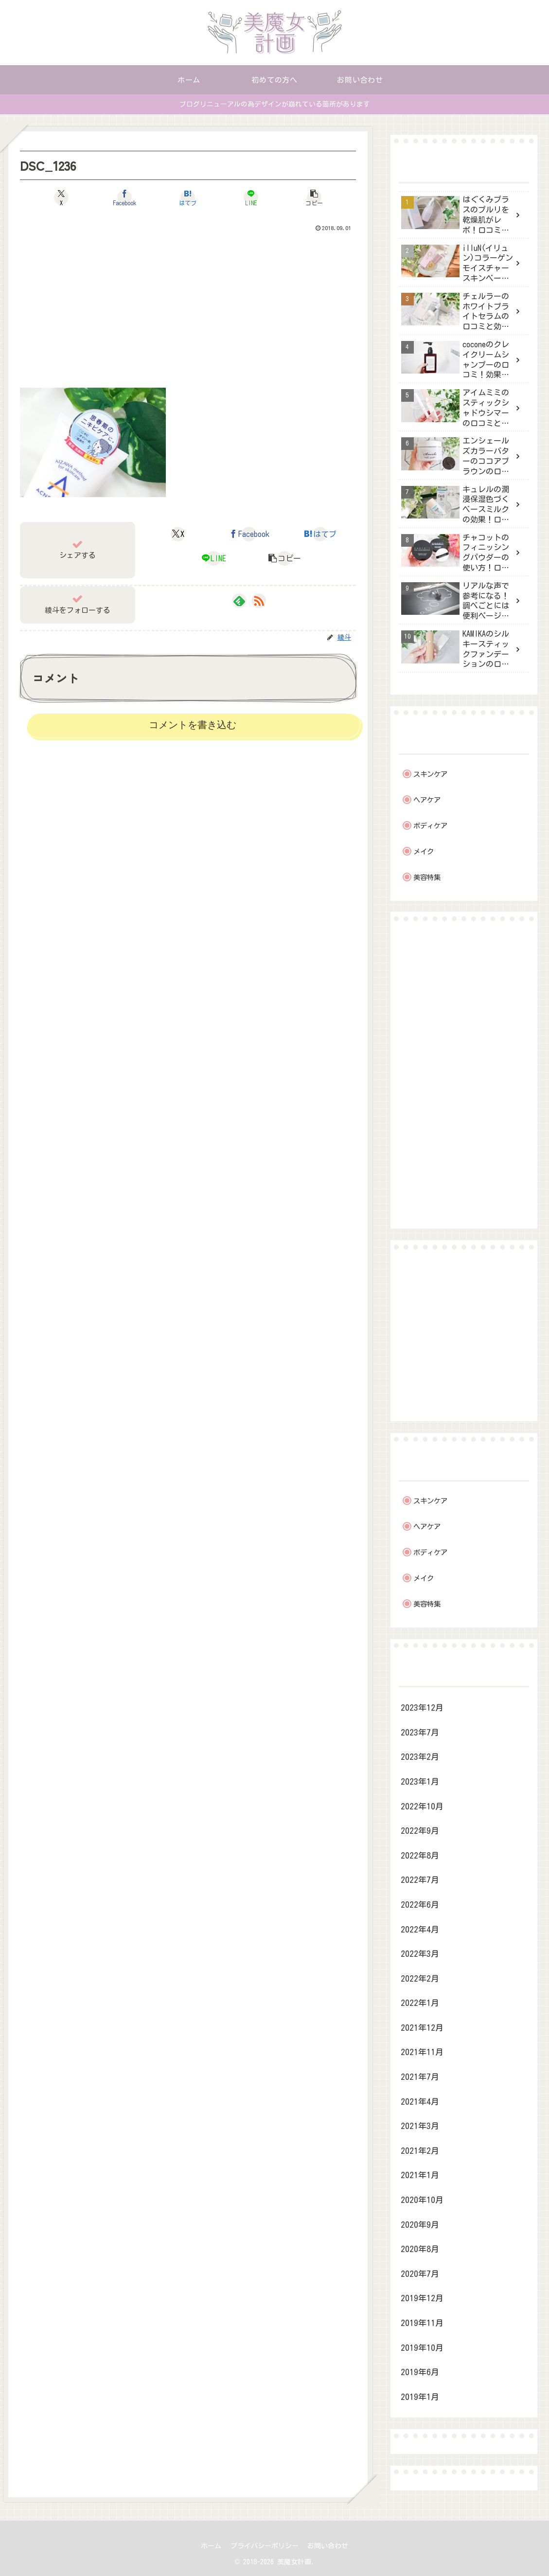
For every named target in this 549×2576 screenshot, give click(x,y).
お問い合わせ (329, 2545)
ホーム (210, 2545)
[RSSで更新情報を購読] (258, 600)
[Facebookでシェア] (132, 197)
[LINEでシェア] (244, 197)
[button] (301, 197)
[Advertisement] (188, 308)
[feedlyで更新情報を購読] (239, 600)
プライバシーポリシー (264, 2545)
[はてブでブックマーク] (188, 197)
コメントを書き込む (192, 724)
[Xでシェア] (75, 197)
